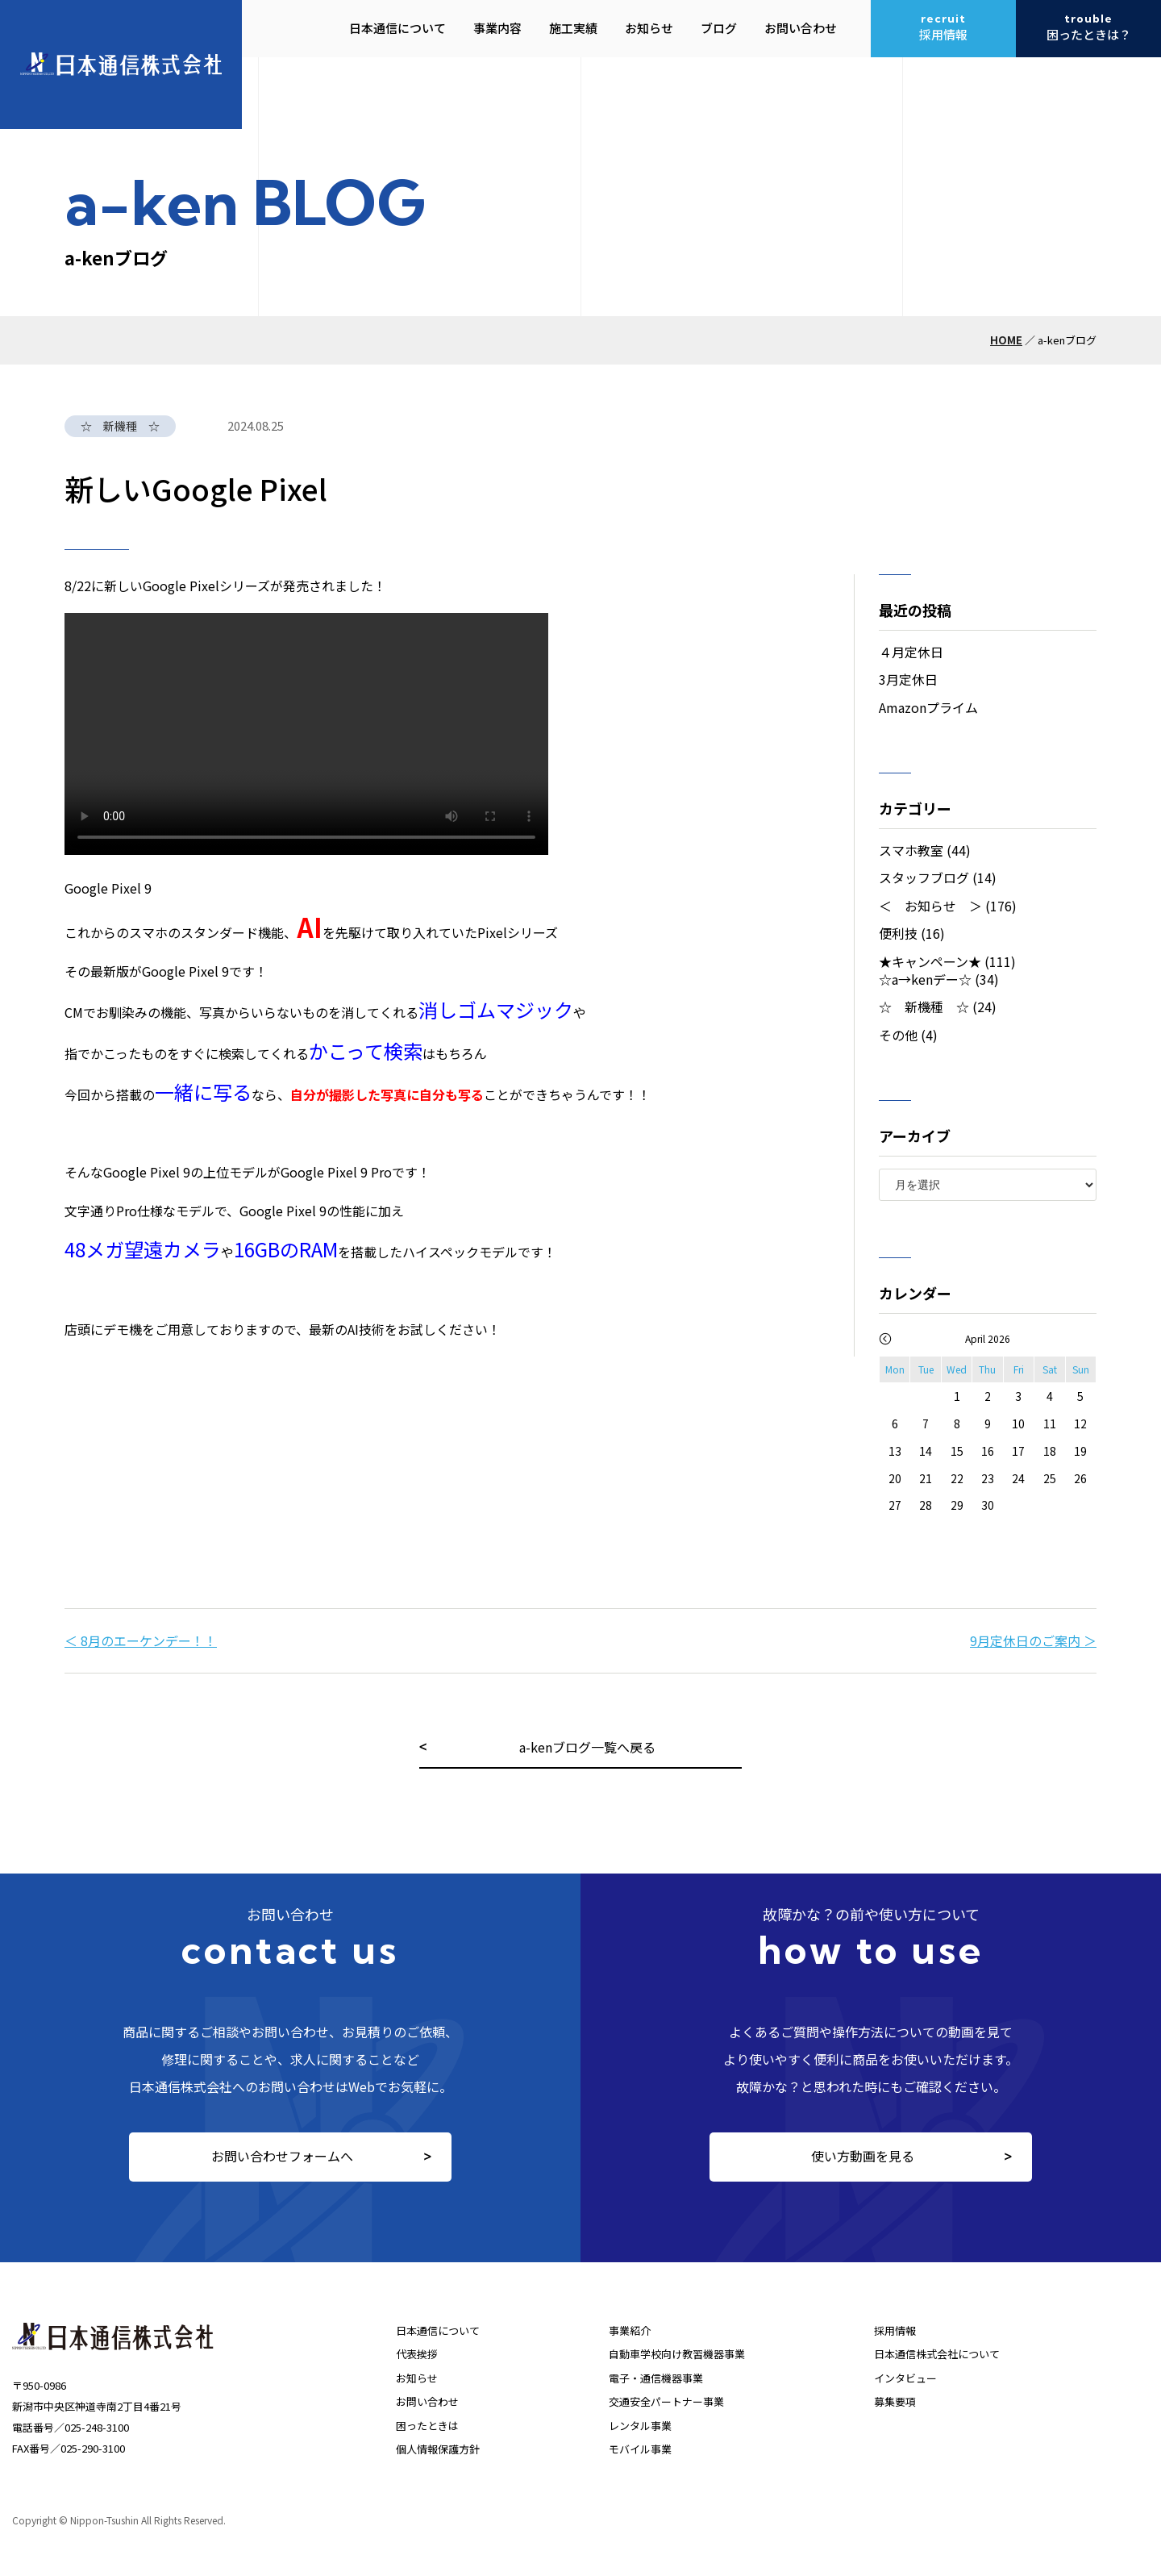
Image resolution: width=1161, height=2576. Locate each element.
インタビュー (905, 2378)
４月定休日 (911, 651)
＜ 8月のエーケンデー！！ (140, 1640)
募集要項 (895, 2401)
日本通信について (438, 2330)
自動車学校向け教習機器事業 (677, 2353)
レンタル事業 (640, 2425)
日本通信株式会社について (937, 2353)
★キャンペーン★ (930, 961)
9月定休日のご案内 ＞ (1033, 1640)
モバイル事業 (640, 2449)
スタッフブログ (924, 877)
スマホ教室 (911, 850)
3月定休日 (908, 679)
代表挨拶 (417, 2353)
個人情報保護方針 (438, 2449)
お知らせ (417, 2378)
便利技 (898, 933)
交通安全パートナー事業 (666, 2401)
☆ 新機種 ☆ (924, 1006)
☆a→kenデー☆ (925, 979)
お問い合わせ (427, 2401)
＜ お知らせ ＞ (930, 905)
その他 (898, 1034)
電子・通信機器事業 (656, 2378)
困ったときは (427, 2425)
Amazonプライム (928, 707)
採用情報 (895, 2330)
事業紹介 (630, 2330)
